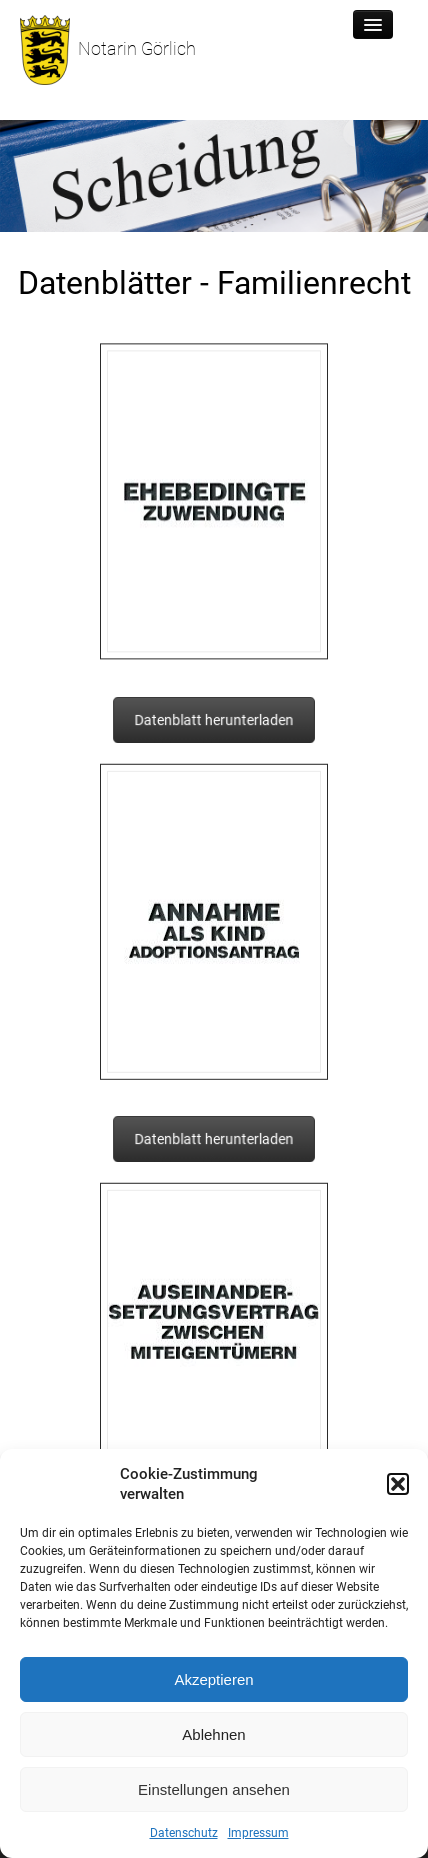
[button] (398, 1484)
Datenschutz (184, 1833)
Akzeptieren (213, 1679)
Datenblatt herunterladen (213, 721)
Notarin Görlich (108, 50)
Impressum (258, 1833)
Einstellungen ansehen (214, 1789)
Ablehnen (213, 1734)
